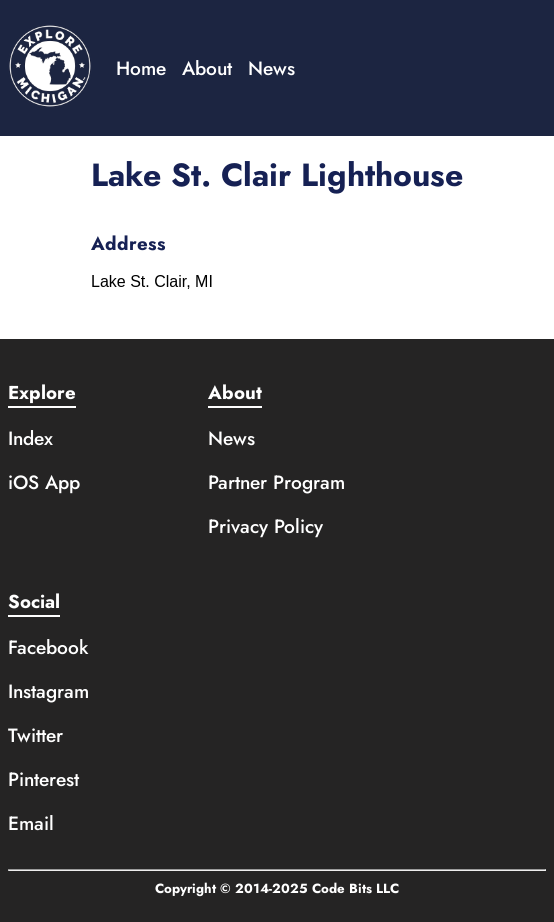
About (207, 68)
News (271, 68)
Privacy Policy (265, 526)
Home (141, 68)
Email (31, 823)
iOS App (44, 482)
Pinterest (43, 779)
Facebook (48, 647)
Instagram (48, 691)
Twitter (35, 735)
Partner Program (276, 482)
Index (30, 438)
